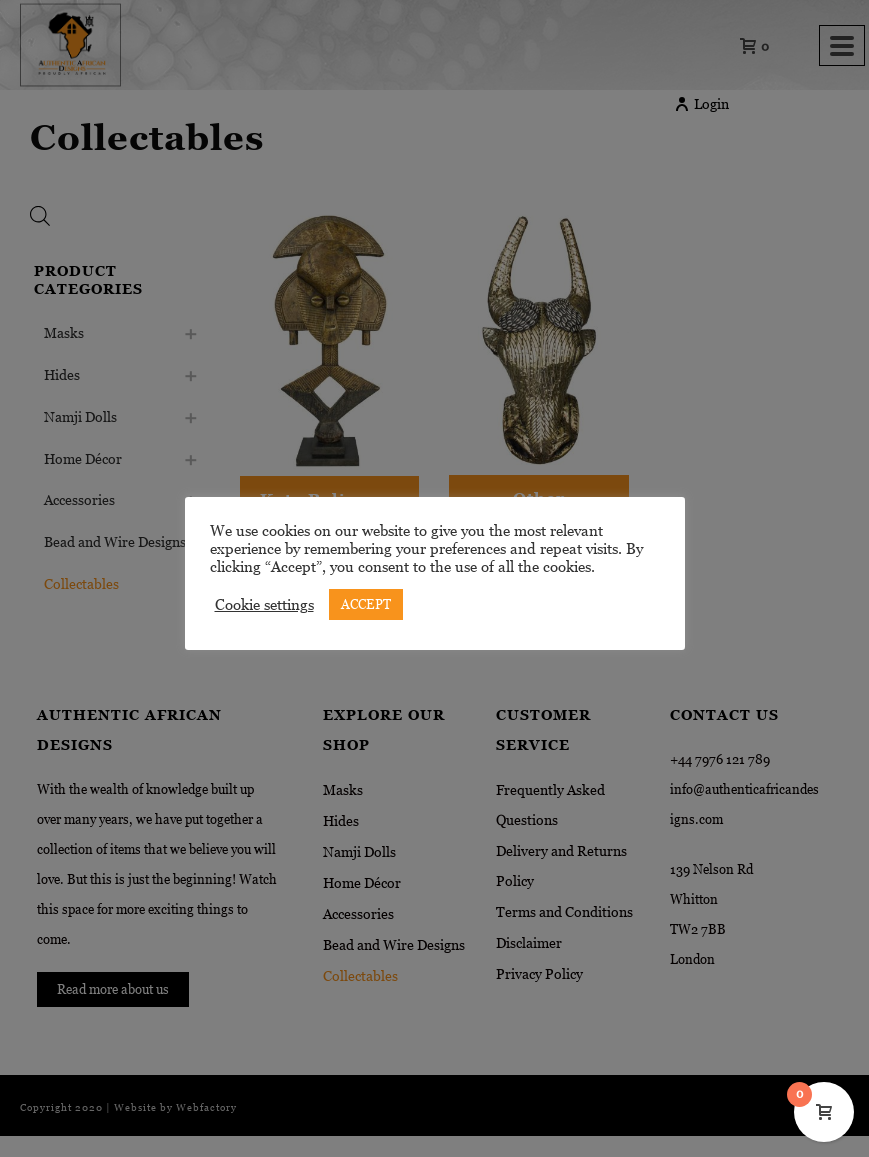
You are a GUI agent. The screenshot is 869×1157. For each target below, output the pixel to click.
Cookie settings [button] (264, 605)
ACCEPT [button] (366, 604)
